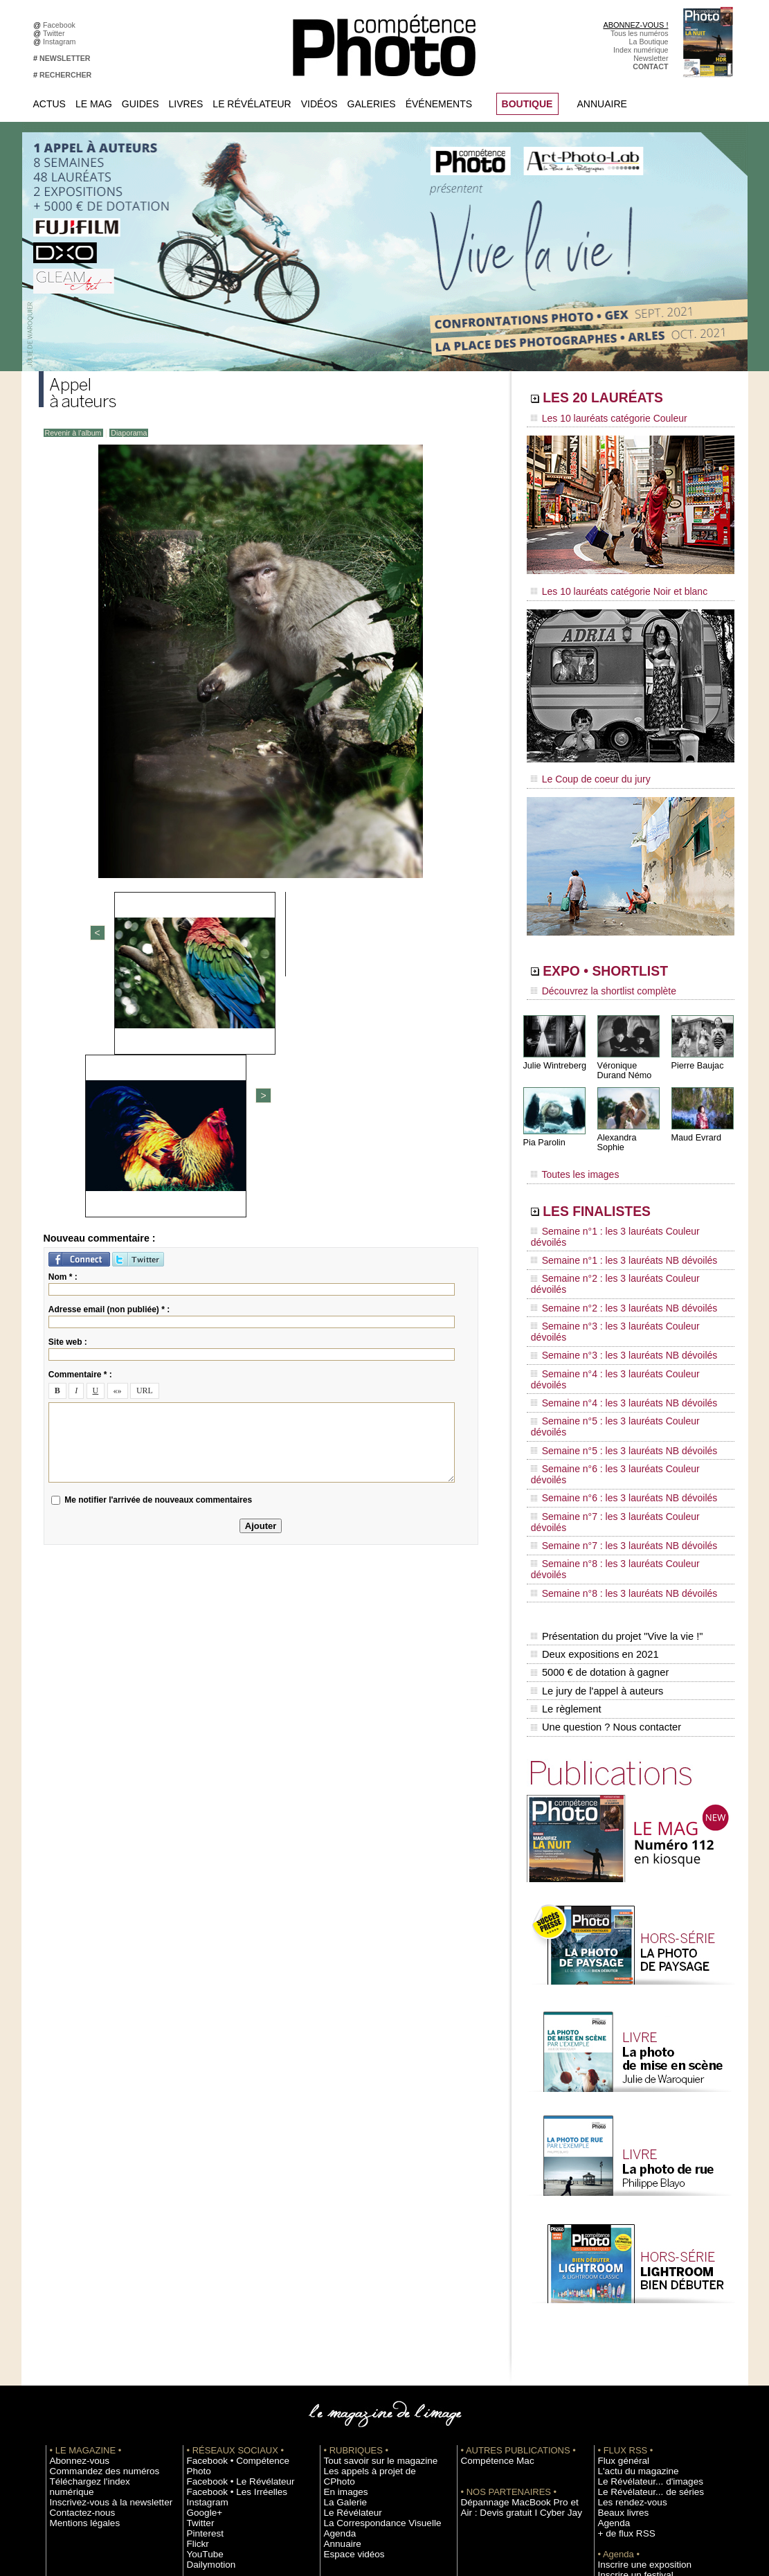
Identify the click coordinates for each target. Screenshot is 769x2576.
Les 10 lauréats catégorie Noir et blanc (608, 587)
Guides (140, 103)
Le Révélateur (251, 103)
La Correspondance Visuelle (370, 2301)
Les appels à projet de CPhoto (373, 2259)
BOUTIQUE (527, 103)
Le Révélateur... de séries (640, 2280)
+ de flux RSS (620, 2322)
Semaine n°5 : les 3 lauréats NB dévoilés (612, 1327)
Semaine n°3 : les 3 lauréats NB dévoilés (612, 1274)
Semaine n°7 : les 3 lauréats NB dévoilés (612, 1379)
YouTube (201, 2332)
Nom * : (63, 1036)
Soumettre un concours (636, 2374)
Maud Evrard (695, 1124)
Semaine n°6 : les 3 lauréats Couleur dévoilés (621, 1340)
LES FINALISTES (616, 1189)
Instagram (61, 41)
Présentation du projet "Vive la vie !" (614, 1444)
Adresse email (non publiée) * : (109, 1068)
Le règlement (565, 1502)
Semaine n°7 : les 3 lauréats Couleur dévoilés (621, 1366)
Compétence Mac (490, 2249)
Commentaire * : (80, 1133)
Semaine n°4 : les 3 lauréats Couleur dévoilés (621, 1287)
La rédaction (618, 2436)
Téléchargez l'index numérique (100, 2270)
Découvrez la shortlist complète (595, 980)
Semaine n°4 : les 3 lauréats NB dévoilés (612, 1300)
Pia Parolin (543, 1129)
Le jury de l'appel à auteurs (595, 1488)
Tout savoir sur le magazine (369, 2249)
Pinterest (201, 2311)
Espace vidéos (348, 2332)
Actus (49, 103)
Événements (439, 103)
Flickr (195, 2322)
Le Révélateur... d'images (639, 2270)
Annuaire (602, 103)
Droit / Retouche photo (635, 2446)
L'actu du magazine (630, 2259)
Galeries (371, 103)
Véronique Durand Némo (623, 1056)
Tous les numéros (639, 33)
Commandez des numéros (93, 2259)
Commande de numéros (637, 2415)
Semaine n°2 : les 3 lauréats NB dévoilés (612, 1248)
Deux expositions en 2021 (593, 1459)
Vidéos (319, 103)
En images (341, 2270)
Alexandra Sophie (630, 1124)
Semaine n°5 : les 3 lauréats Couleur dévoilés (621, 1313)
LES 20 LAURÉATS (625, 400)
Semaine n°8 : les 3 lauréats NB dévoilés (612, 1406)
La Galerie (341, 2280)
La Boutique (649, 41)
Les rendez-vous (625, 2291)
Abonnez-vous (73, 2249)
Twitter (56, 33)
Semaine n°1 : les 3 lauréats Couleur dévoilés (621, 1208)
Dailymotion (206, 2342)
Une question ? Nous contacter (604, 1517)
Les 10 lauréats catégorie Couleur (599, 419)
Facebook (61, 25)
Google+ (201, 2291)
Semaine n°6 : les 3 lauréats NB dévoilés (612, 1353)
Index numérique (640, 50)
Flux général (618, 2249)
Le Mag (93, 103)
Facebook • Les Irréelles (226, 2270)
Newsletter (650, 58)
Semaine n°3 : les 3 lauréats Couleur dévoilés (621, 1261)
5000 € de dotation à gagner (598, 1473)
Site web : (67, 1101)
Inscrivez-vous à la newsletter (98, 2280)
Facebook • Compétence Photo (238, 2249)
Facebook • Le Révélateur (229, 2259)
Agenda (337, 2311)
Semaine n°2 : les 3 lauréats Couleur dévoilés (621, 1235)
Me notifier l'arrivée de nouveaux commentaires (158, 1259)
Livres (186, 103)
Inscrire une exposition (635, 2353)
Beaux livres (618, 2301)
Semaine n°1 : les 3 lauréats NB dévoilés (612, 1221)
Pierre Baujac (696, 1052)
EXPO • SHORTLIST (629, 961)
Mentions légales (77, 2301)
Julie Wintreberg (553, 1052)
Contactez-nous (76, 2291)
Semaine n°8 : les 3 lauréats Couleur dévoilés (621, 1392)
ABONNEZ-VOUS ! (635, 25)
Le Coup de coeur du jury (583, 770)
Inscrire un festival (628, 2363)
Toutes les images (570, 1154)
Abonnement (619, 2426)
